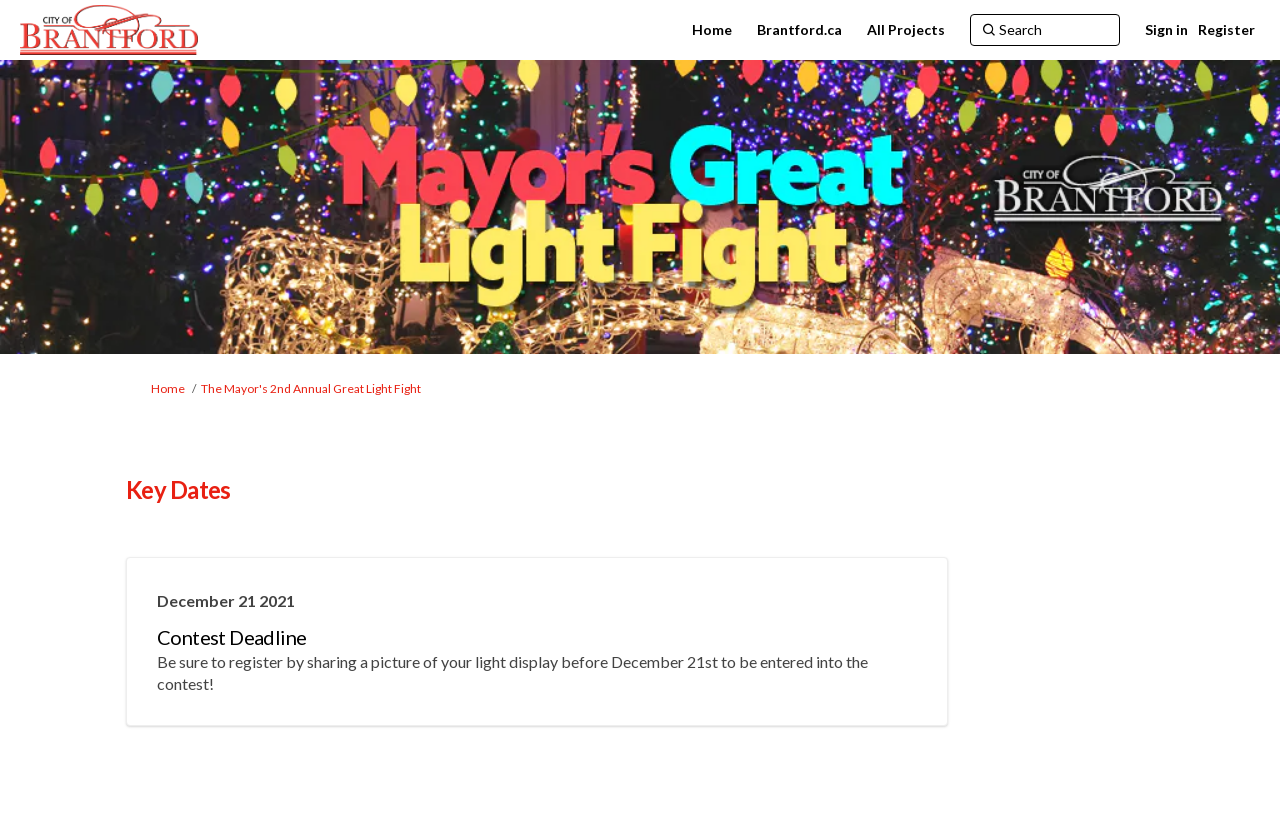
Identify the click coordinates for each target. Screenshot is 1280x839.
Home (168, 388)
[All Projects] (906, 30)
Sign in (1166, 29)
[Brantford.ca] (799, 30)
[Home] (712, 30)
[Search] (1045, 30)
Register (1226, 29)
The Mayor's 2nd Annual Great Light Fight (311, 388)
